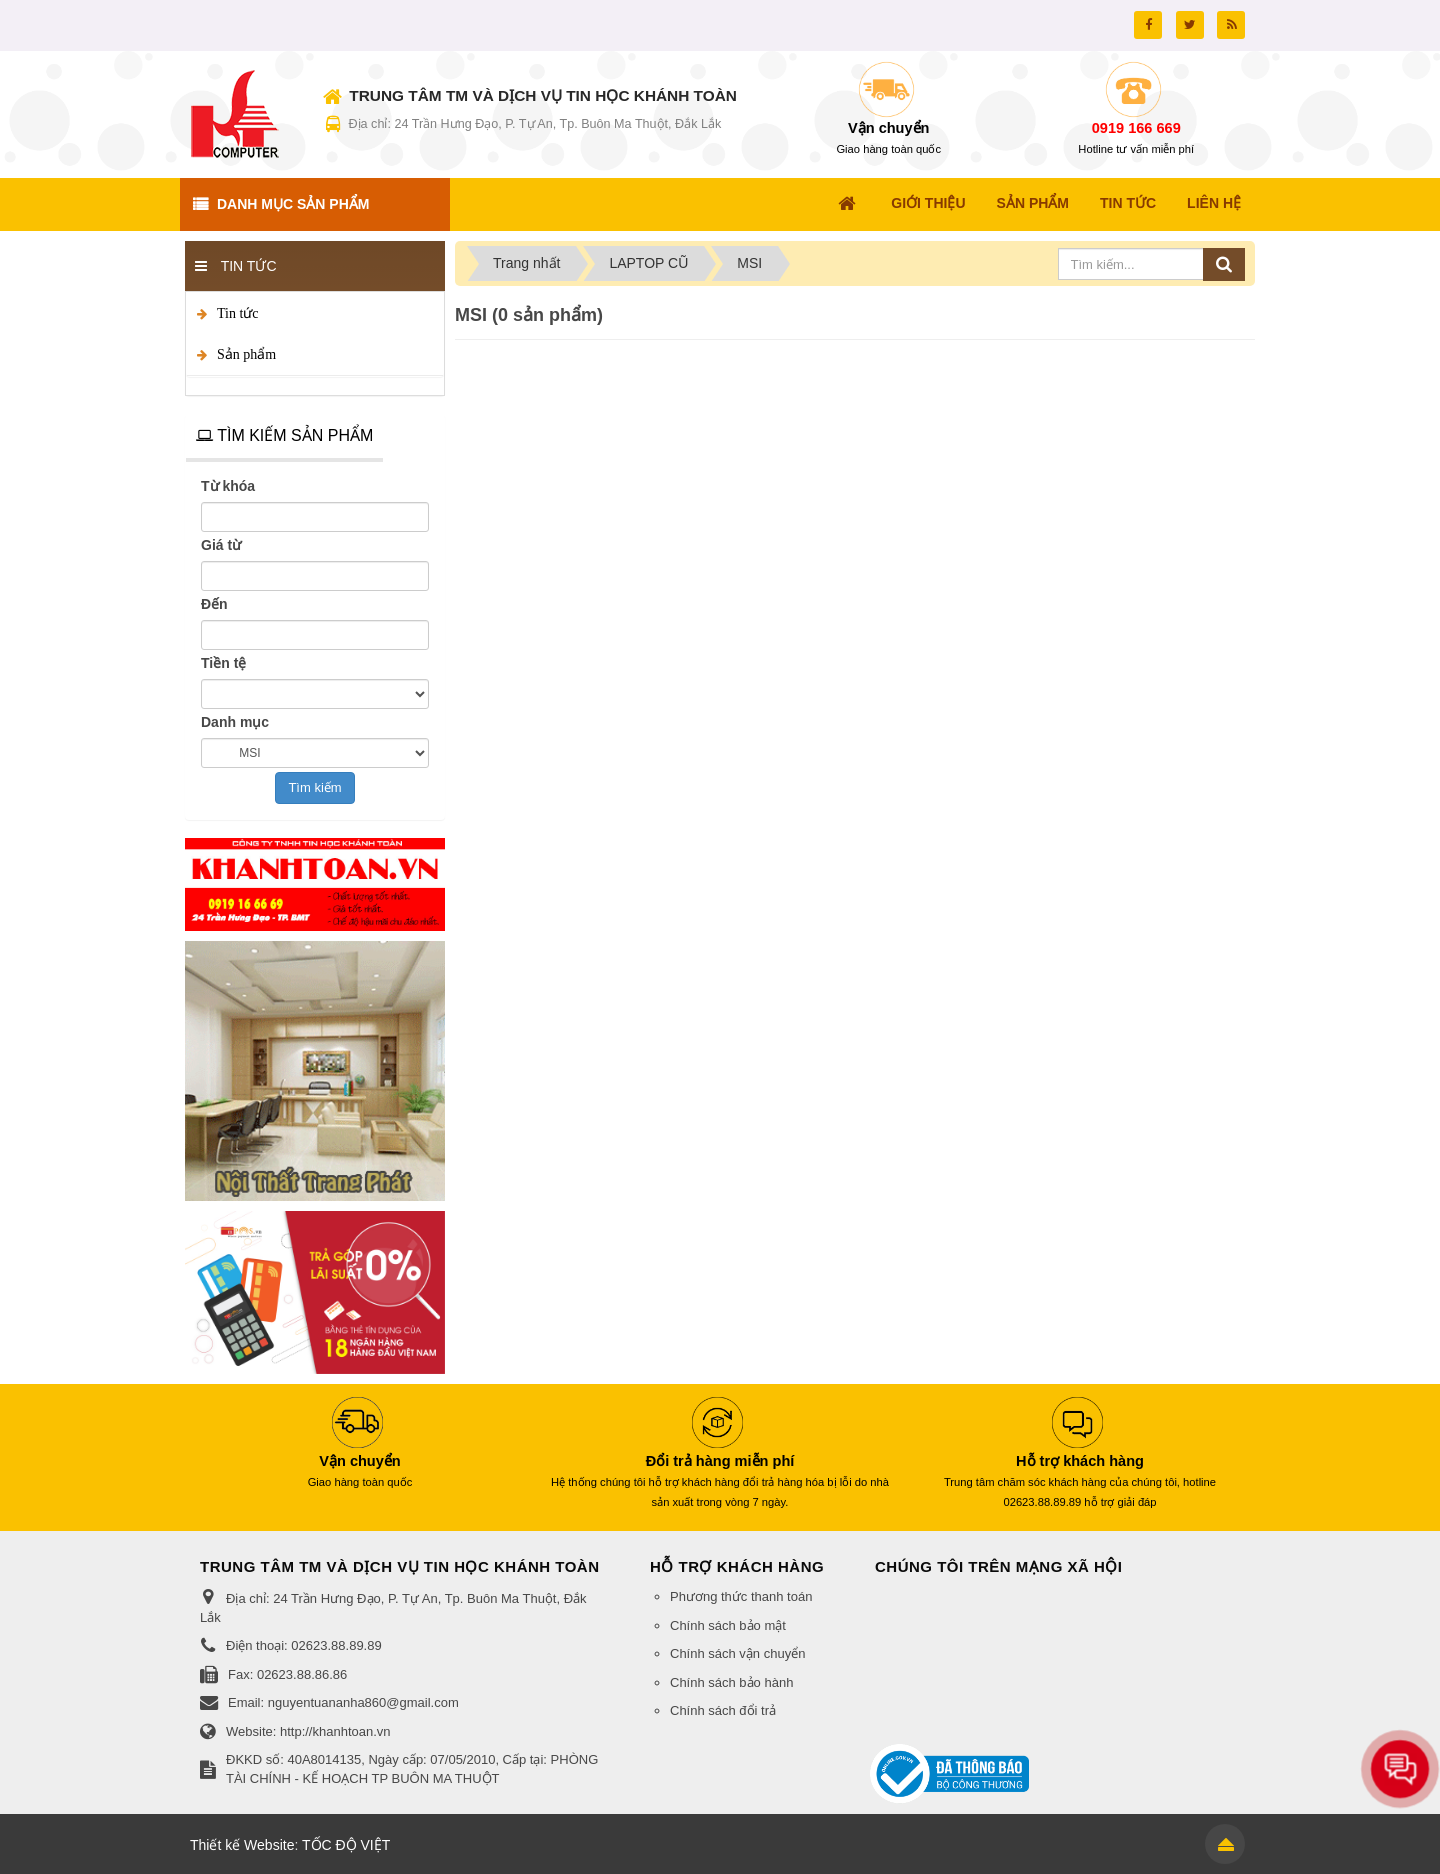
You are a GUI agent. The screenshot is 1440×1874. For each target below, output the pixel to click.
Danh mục (235, 722)
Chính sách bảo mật (728, 1625)
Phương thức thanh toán (741, 1596)
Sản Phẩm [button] (1033, 203)
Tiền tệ (223, 663)
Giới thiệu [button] (928, 203)
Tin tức (238, 313)
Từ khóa (228, 486)
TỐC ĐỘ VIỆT (346, 1845)
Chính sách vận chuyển (737, 1653)
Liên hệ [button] (1214, 203)
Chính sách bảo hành (731, 1682)
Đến (214, 604)
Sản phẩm (246, 354)
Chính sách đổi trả (723, 1710)
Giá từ (221, 545)
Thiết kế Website (242, 1845)
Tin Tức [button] (1128, 203)
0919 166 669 (1136, 128)
